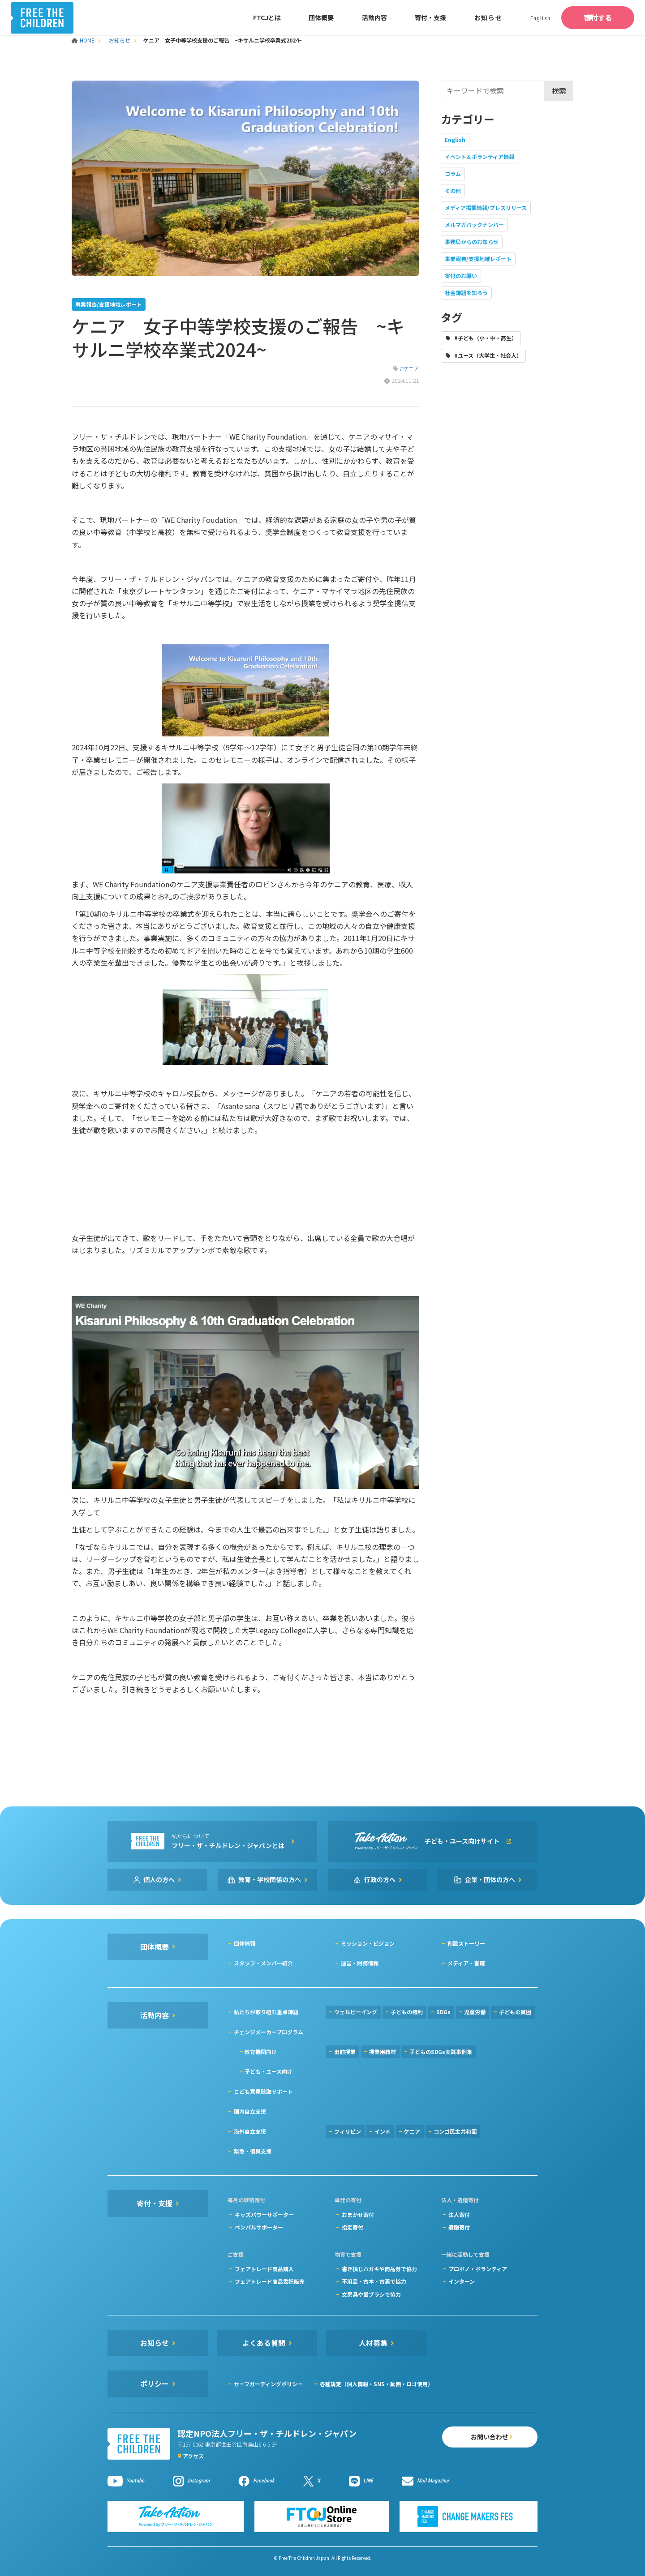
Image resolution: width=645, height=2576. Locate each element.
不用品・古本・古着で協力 (374, 2281)
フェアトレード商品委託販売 (270, 2281)
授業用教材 (382, 2051)
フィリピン (347, 2131)
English (455, 139)
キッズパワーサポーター (264, 2214)
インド (382, 2131)
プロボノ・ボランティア (477, 2268)
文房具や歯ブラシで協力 (371, 2294)
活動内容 (341, 17)
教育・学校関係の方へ (269, 1879)
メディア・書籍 (466, 1963)
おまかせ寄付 (358, 2214)
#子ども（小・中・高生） (485, 338)
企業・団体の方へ (490, 1879)
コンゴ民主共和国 (455, 2131)
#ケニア (409, 368)
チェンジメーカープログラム (268, 2032)
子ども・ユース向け (268, 2071)
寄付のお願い (461, 275)
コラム (453, 173)
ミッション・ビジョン (368, 1943)
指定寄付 (352, 2227)
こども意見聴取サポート (263, 2091)
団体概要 (288, 17)
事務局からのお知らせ (472, 241)
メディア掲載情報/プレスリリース (486, 207)
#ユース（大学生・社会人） (488, 355)
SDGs (443, 2011)
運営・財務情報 (359, 1963)
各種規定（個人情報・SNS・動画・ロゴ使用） (376, 2384)
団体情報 (244, 1943)
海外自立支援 (250, 2131)
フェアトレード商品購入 (264, 2268)
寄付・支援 (397, 17)
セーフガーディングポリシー (268, 2384)
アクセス (193, 2456)
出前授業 (345, 2051)
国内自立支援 (250, 2111)
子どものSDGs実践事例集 (440, 2051)
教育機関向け (261, 2051)
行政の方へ (380, 1879)
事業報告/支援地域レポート (478, 258)
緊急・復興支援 (252, 2151)
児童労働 (475, 2011)
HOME (84, 40)
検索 (559, 90)
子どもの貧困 (515, 2011)
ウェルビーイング (355, 2011)
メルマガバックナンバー (474, 224)
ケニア (412, 2131)
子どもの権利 (407, 2011)
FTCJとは (234, 17)
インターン (461, 2281)
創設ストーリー (466, 1943)
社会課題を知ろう (466, 292)
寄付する (581, 17)
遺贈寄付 (459, 2227)
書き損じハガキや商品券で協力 (379, 2268)
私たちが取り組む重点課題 (266, 2011)
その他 (453, 190)
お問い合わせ (477, 2437)
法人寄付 (459, 2214)
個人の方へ (159, 1879)
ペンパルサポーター (259, 2227)
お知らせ (455, 17)
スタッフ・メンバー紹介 (263, 1963)
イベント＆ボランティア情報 (479, 156)
